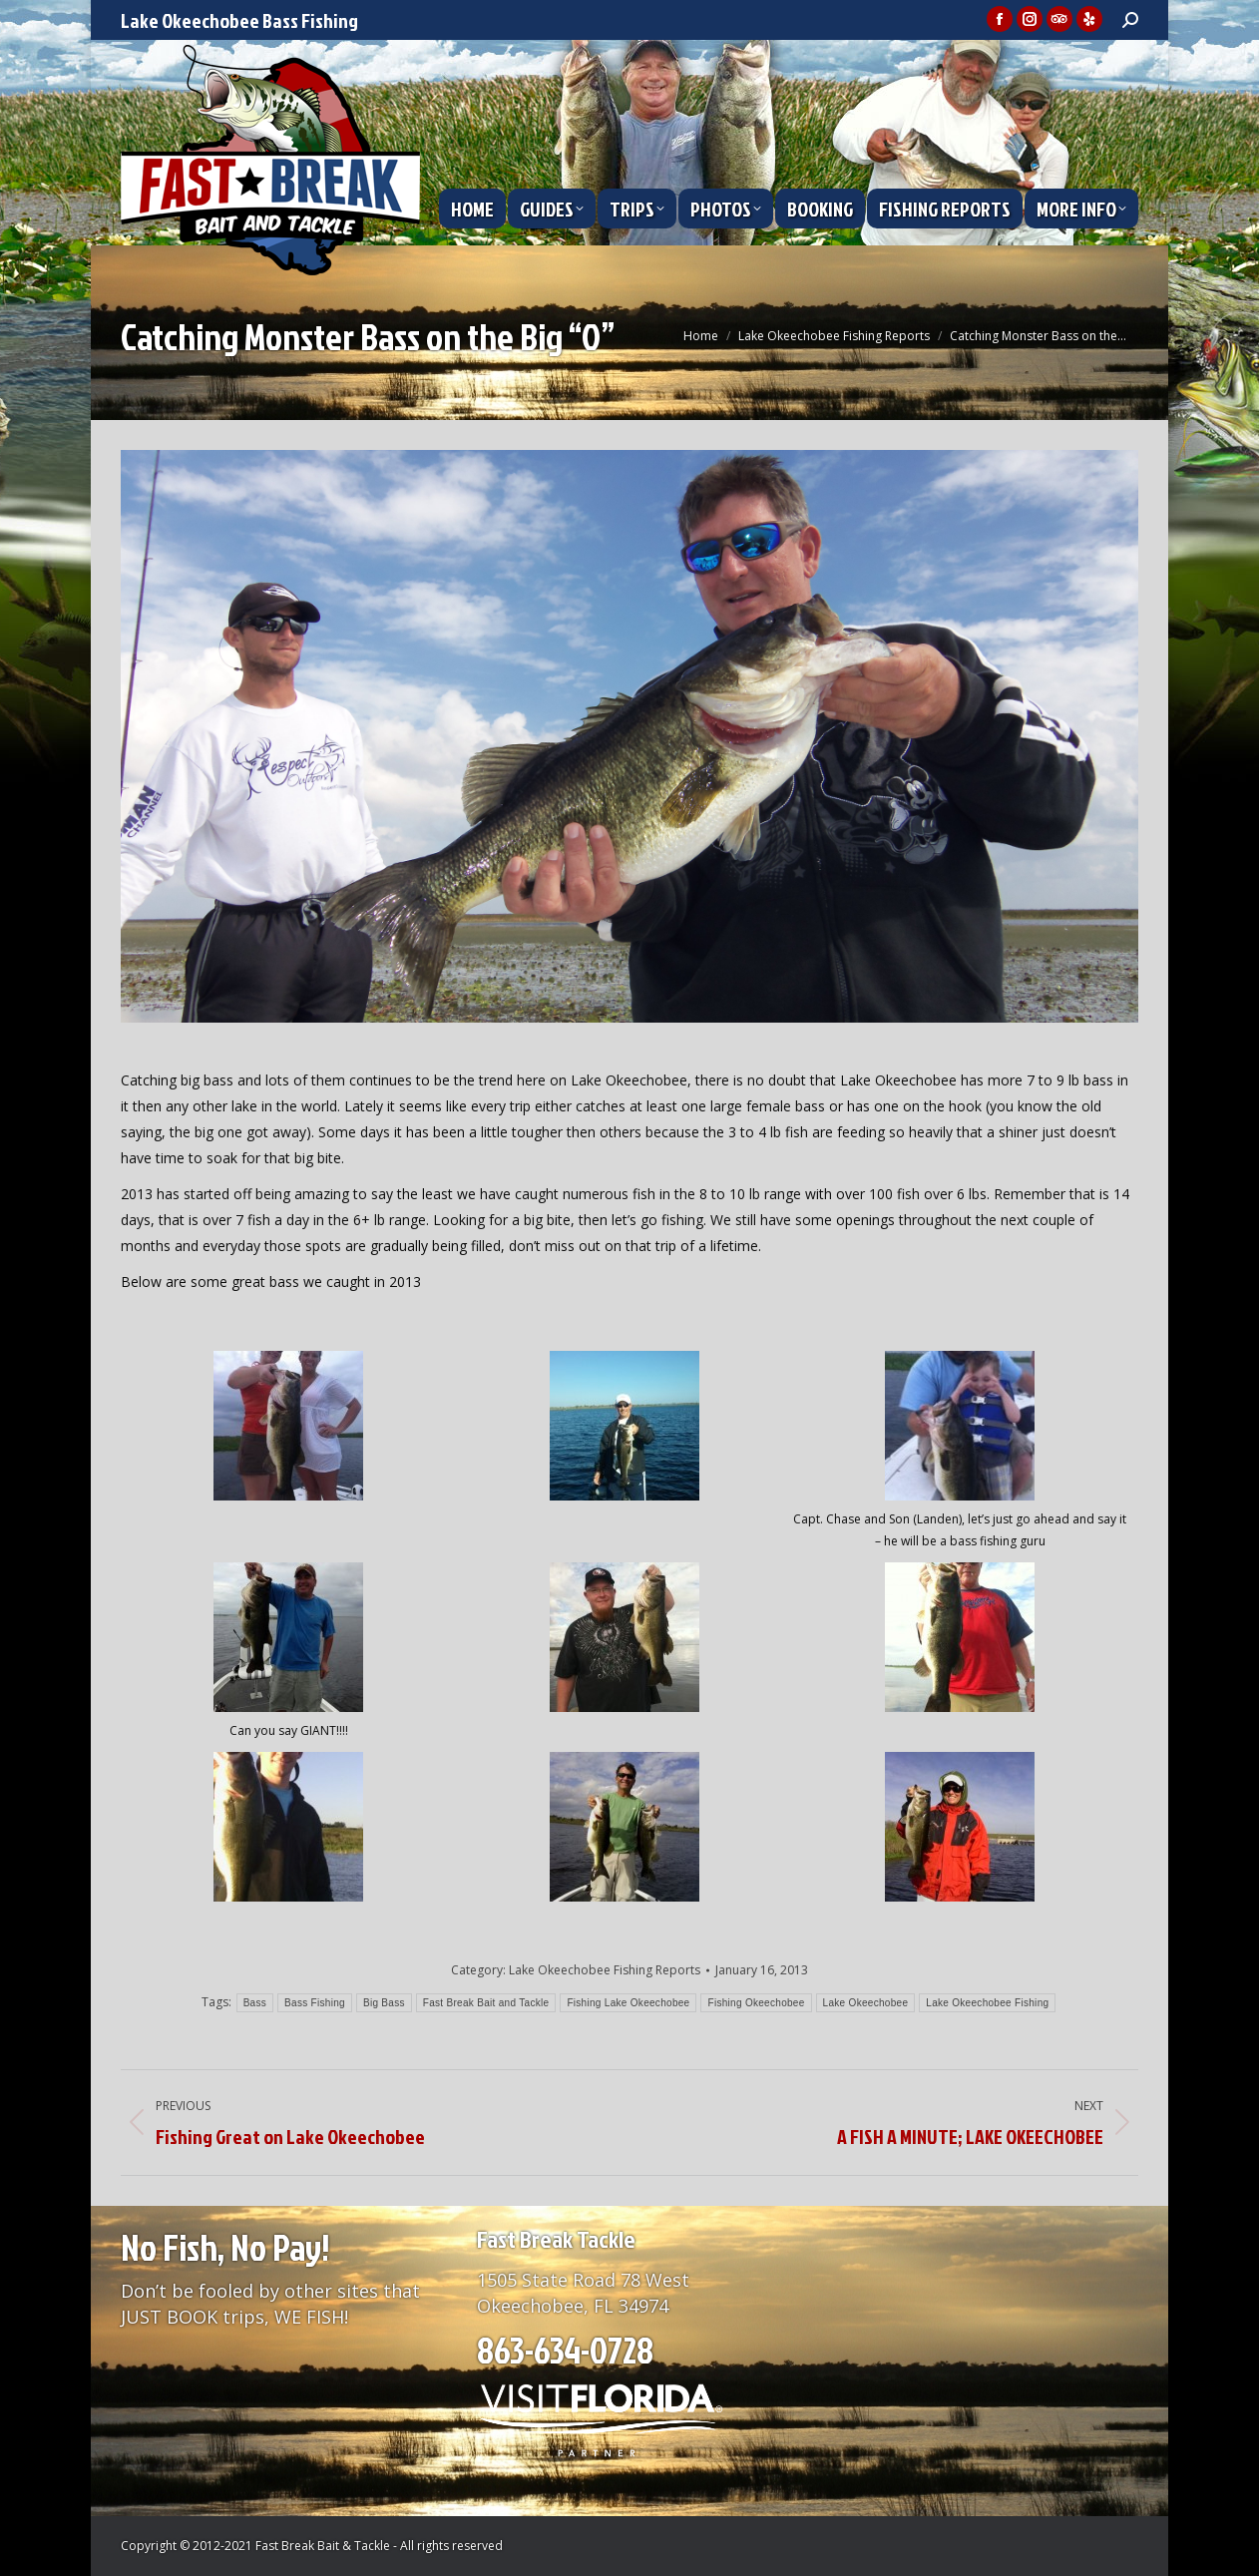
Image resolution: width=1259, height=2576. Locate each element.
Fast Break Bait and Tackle (486, 2002)
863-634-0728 (565, 2349)
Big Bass (384, 2002)
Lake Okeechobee (866, 2002)
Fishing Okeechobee (755, 2002)
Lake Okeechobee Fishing (987, 2002)
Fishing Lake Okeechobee (628, 2002)
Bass (254, 2002)
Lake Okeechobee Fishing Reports (604, 1969)
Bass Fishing (314, 2002)
